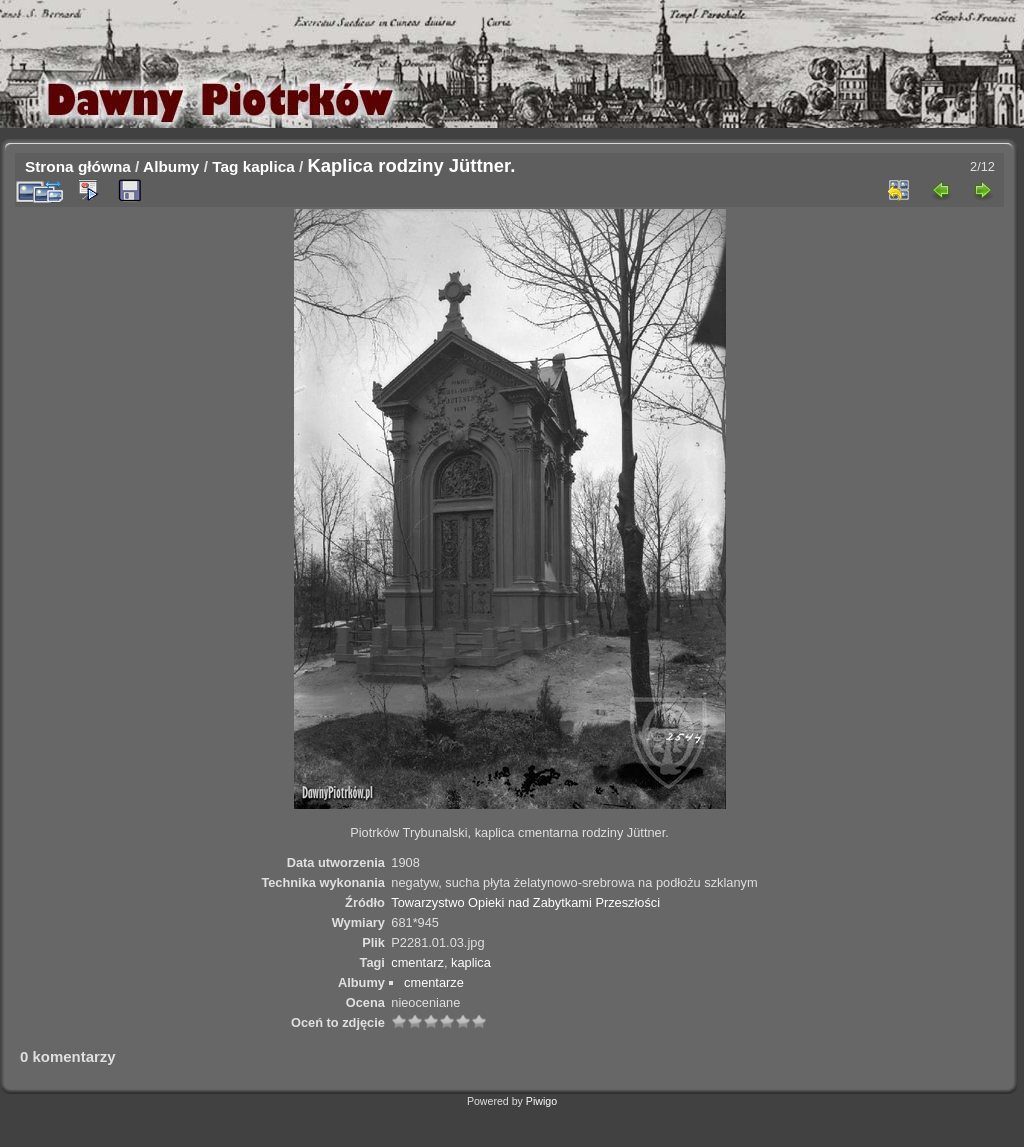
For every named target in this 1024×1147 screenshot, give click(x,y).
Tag (225, 166)
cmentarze (434, 982)
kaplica (269, 166)
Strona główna (78, 166)
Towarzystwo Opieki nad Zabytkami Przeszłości (525, 902)
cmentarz (417, 962)
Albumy (171, 166)
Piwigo (541, 1101)
